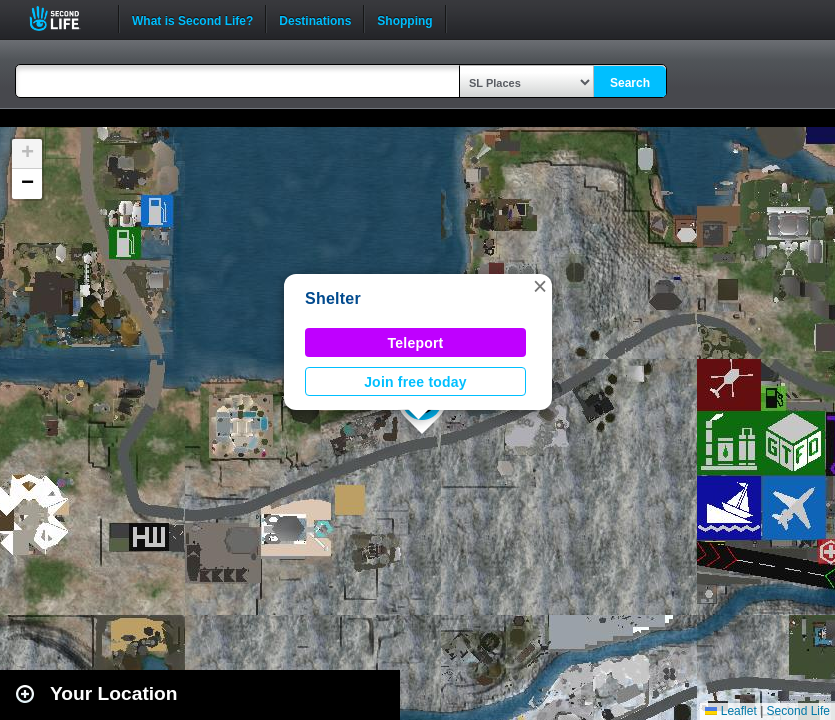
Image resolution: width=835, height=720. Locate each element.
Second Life (65, 18)
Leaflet (730, 711)
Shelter (333, 298)
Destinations (315, 19)
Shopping (404, 19)
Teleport (416, 343)
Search (630, 83)
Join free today (415, 382)
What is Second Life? (192, 19)
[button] (540, 286)
